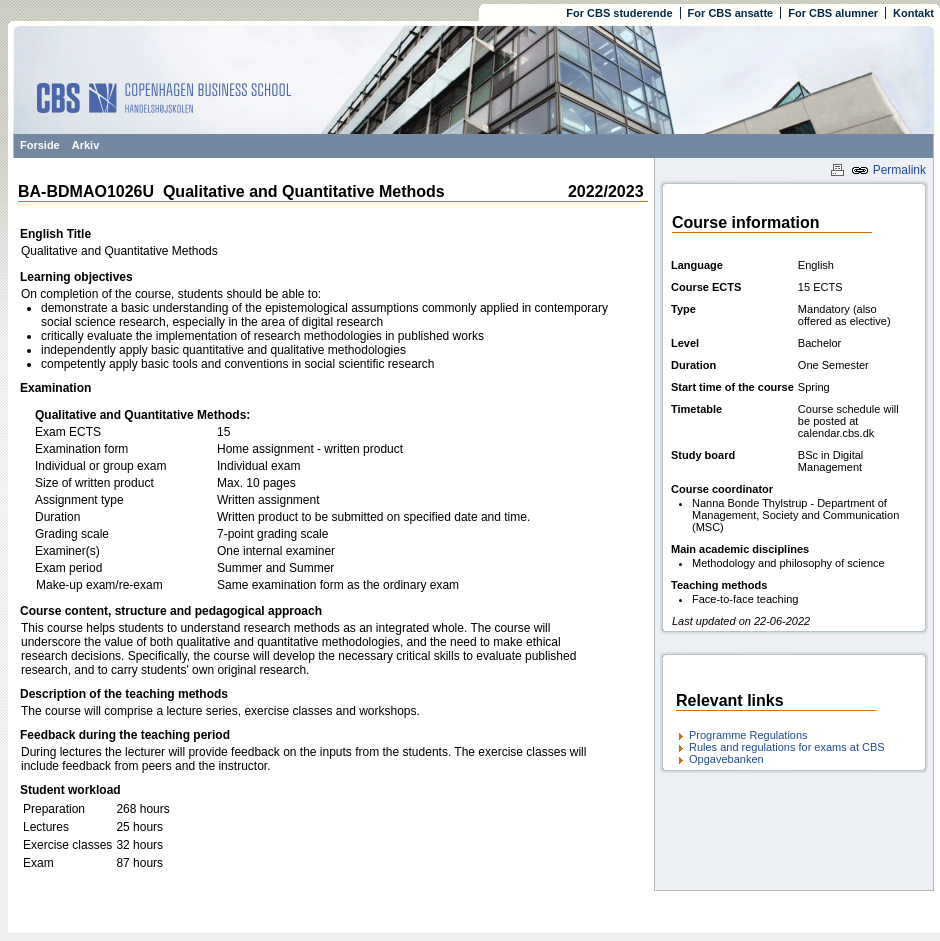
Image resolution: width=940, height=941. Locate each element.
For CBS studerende (619, 13)
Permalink (888, 170)
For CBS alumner (833, 13)
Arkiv (86, 145)
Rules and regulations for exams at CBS (787, 747)
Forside (40, 145)
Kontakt (913, 13)
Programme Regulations (748, 735)
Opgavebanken (726, 759)
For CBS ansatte (731, 13)
